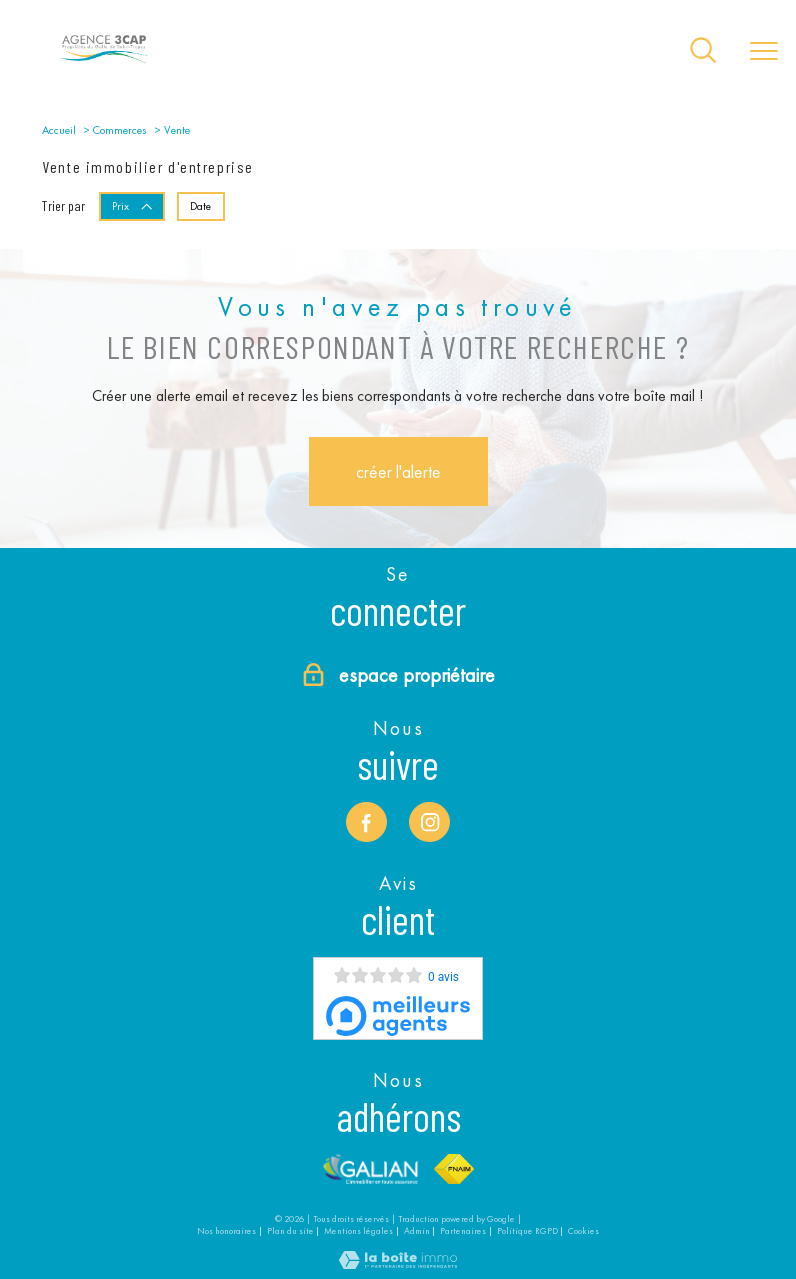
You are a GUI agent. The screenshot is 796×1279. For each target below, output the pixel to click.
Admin (417, 1230)
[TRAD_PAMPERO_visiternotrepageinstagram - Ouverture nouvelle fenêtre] (429, 822)
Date (200, 205)
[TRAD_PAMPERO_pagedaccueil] (104, 63)
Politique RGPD (527, 1230)
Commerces (120, 130)
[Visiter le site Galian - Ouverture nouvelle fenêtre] (371, 1169)
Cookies (583, 1230)
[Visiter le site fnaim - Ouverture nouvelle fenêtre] (454, 1169)
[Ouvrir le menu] (764, 52)
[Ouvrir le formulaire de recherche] (703, 51)
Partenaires (463, 1230)
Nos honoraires (226, 1230)
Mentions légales (358, 1230)
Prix (133, 205)
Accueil (59, 130)
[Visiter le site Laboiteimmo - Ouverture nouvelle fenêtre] (398, 1264)
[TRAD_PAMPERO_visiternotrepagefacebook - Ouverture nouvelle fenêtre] (366, 822)
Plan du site (290, 1230)
